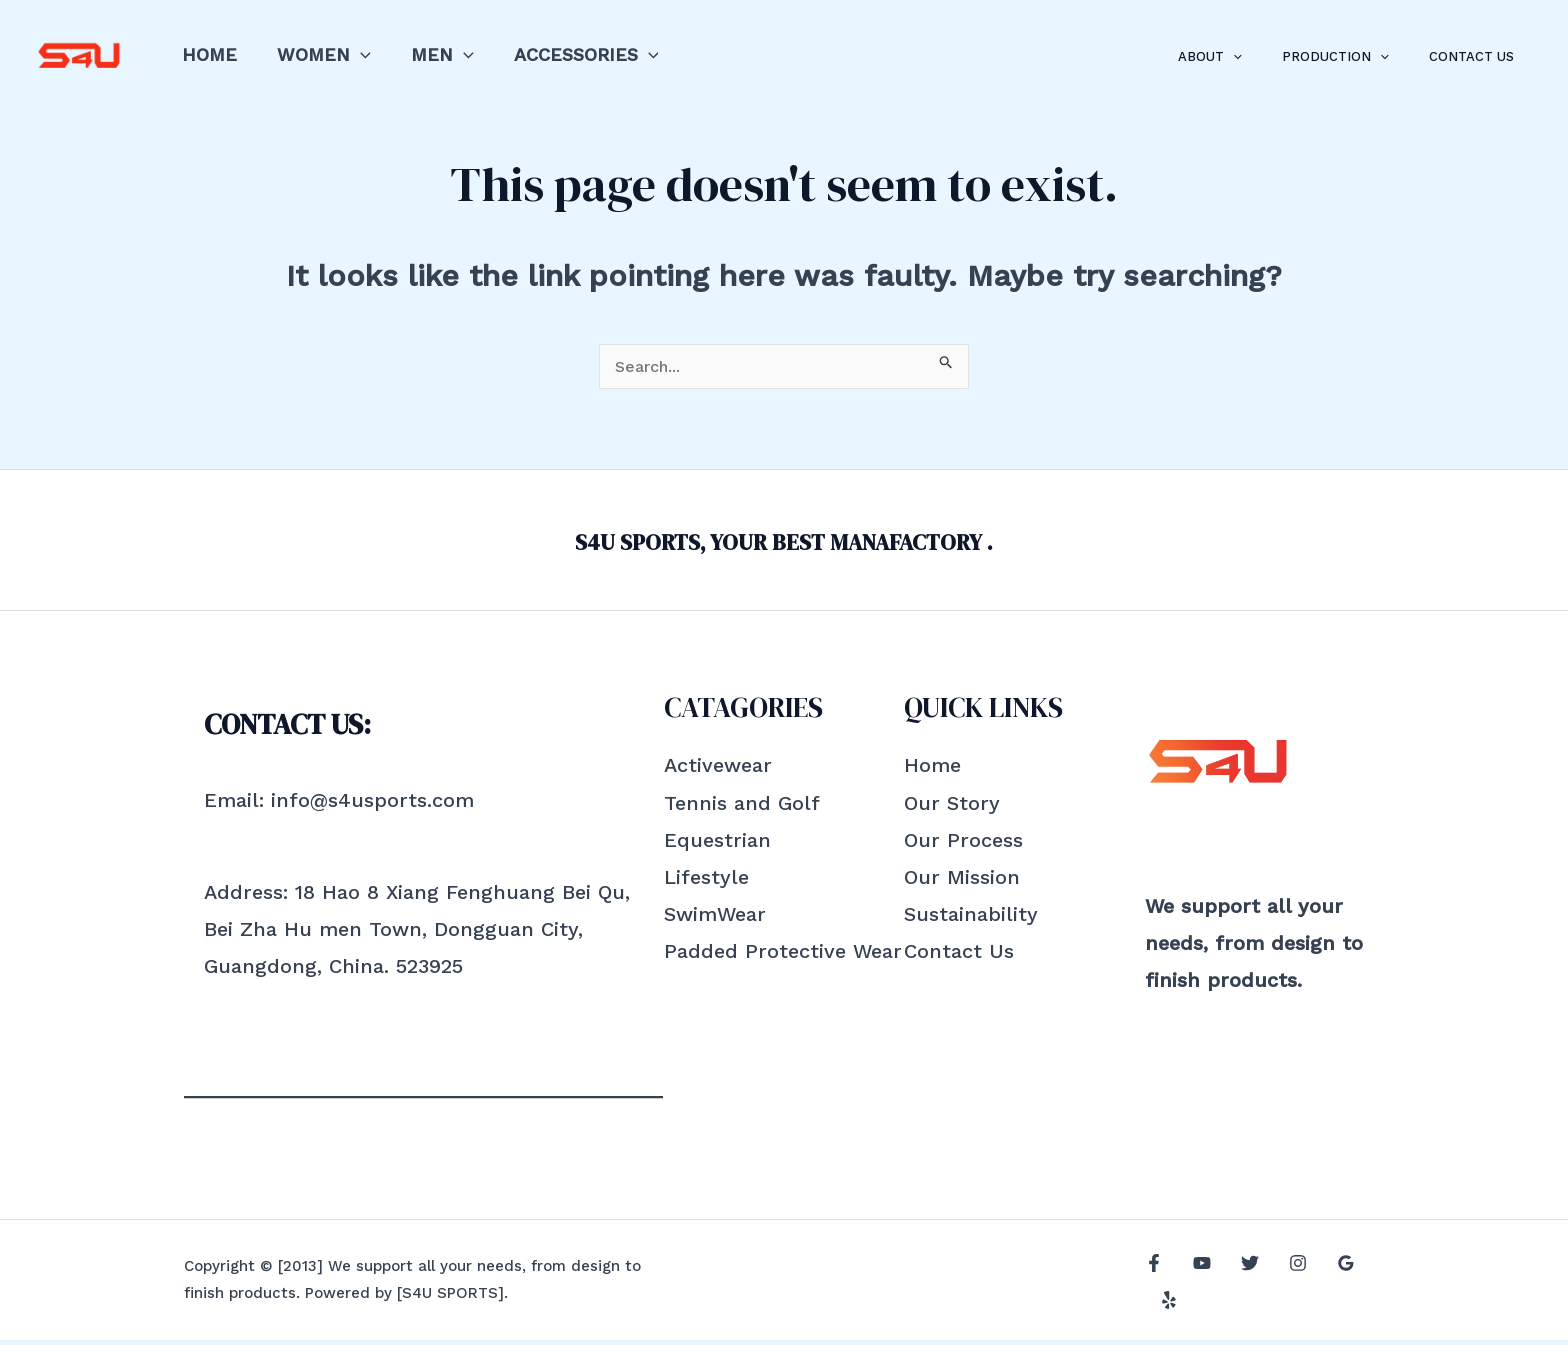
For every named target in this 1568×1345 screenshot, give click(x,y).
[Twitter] (1240, 1287)
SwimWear (715, 919)
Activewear (718, 770)
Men (432, 54)
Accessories (572, 54)
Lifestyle (706, 882)
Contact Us (1478, 56)
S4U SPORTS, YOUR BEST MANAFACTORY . (784, 544)
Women (318, 54)
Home (207, 54)
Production (1356, 56)
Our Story (952, 808)
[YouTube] (1197, 1287)
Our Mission (962, 882)
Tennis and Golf (742, 808)
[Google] (1326, 1287)
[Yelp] (1369, 1287)
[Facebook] (1154, 1287)
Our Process (963, 845)
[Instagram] (1283, 1287)
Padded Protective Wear (783, 956)
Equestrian (717, 845)
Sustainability (971, 919)
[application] (354, 54)
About (1245, 56)
